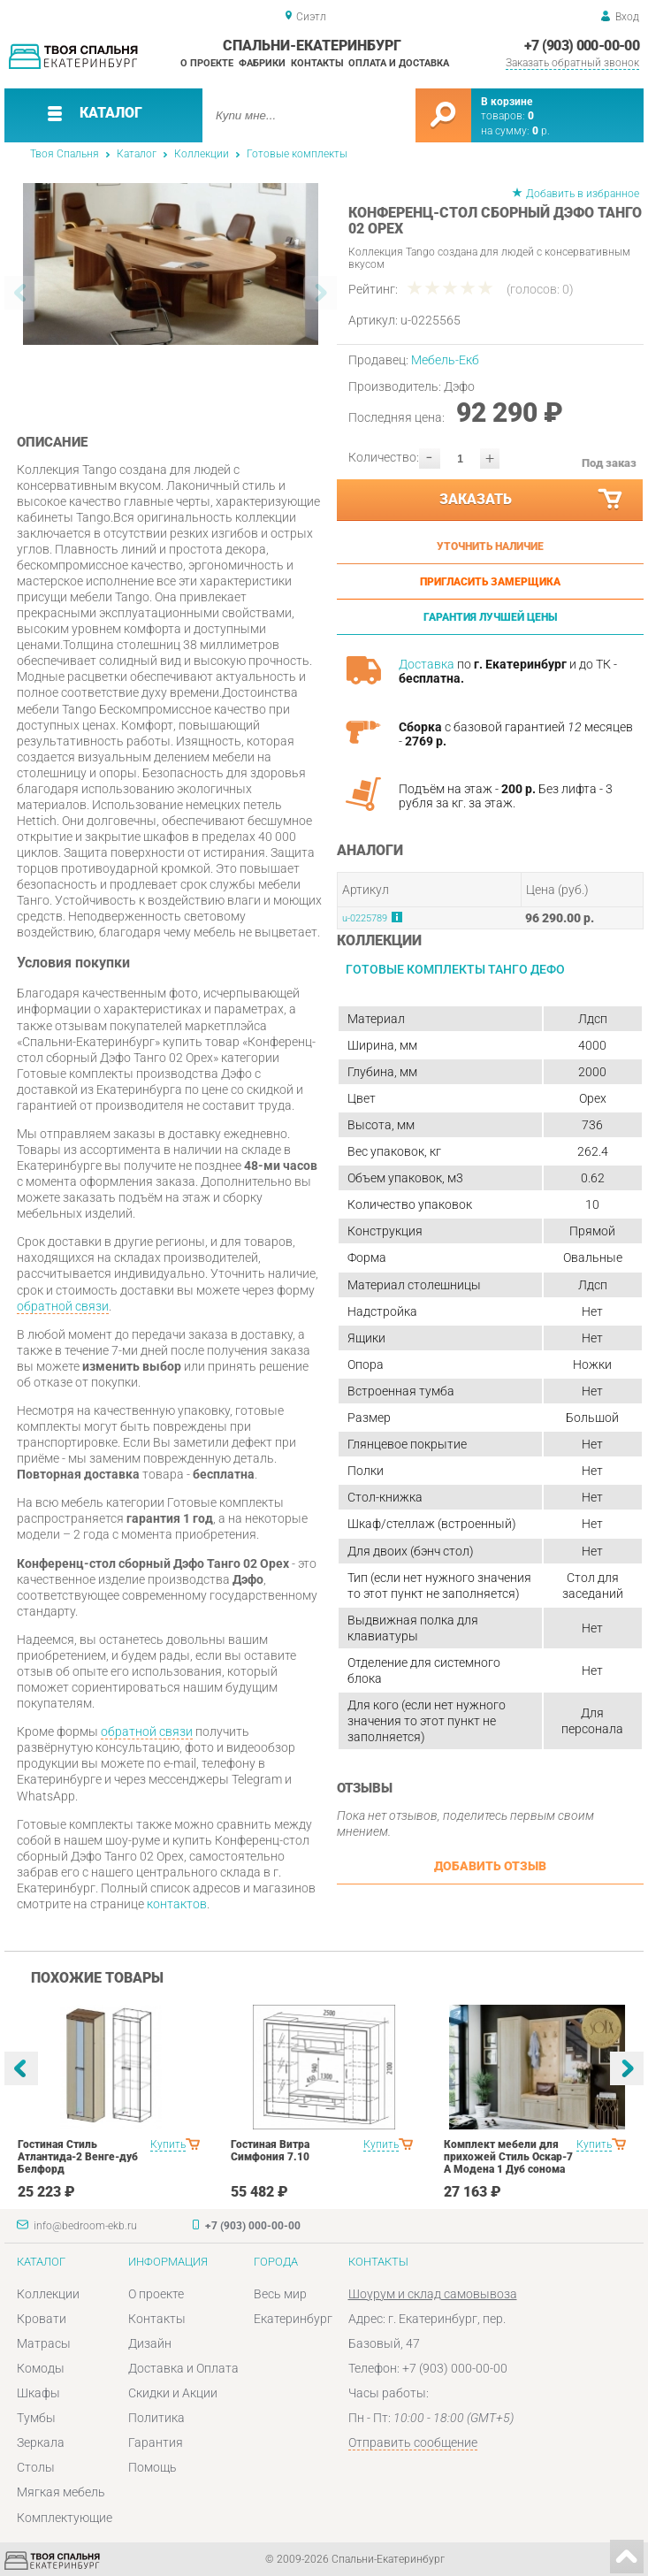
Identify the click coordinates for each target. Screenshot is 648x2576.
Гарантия (155, 2442)
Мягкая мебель (61, 2492)
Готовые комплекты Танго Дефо (455, 969)
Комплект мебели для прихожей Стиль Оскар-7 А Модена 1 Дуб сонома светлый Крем (508, 2163)
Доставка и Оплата (183, 2368)
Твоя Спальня (64, 154)
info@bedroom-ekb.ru (85, 2226)
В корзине (506, 102)
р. (541, 131)
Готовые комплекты (297, 154)
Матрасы (44, 2343)
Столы (36, 2467)
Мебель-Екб (445, 360)
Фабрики (262, 63)
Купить (168, 2144)
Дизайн (150, 2343)
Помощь (152, 2467)
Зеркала (41, 2442)
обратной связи (63, 1306)
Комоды (41, 2368)
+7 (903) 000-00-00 (581, 45)
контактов (177, 1904)
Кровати (41, 2319)
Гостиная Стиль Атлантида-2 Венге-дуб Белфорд (78, 2156)
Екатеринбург (293, 2319)
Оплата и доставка (398, 63)
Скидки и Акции (172, 2393)
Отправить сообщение (412, 2442)
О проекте (206, 63)
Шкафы (38, 2393)
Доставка (426, 664)
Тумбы (36, 2418)
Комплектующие (64, 2518)
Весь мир (280, 2294)
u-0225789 (364, 918)
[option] (171, 264)
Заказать (531, 499)
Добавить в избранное (582, 193)
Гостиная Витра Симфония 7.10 (270, 2150)
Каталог (136, 154)
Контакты (317, 63)
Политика (156, 2418)
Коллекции (201, 154)
